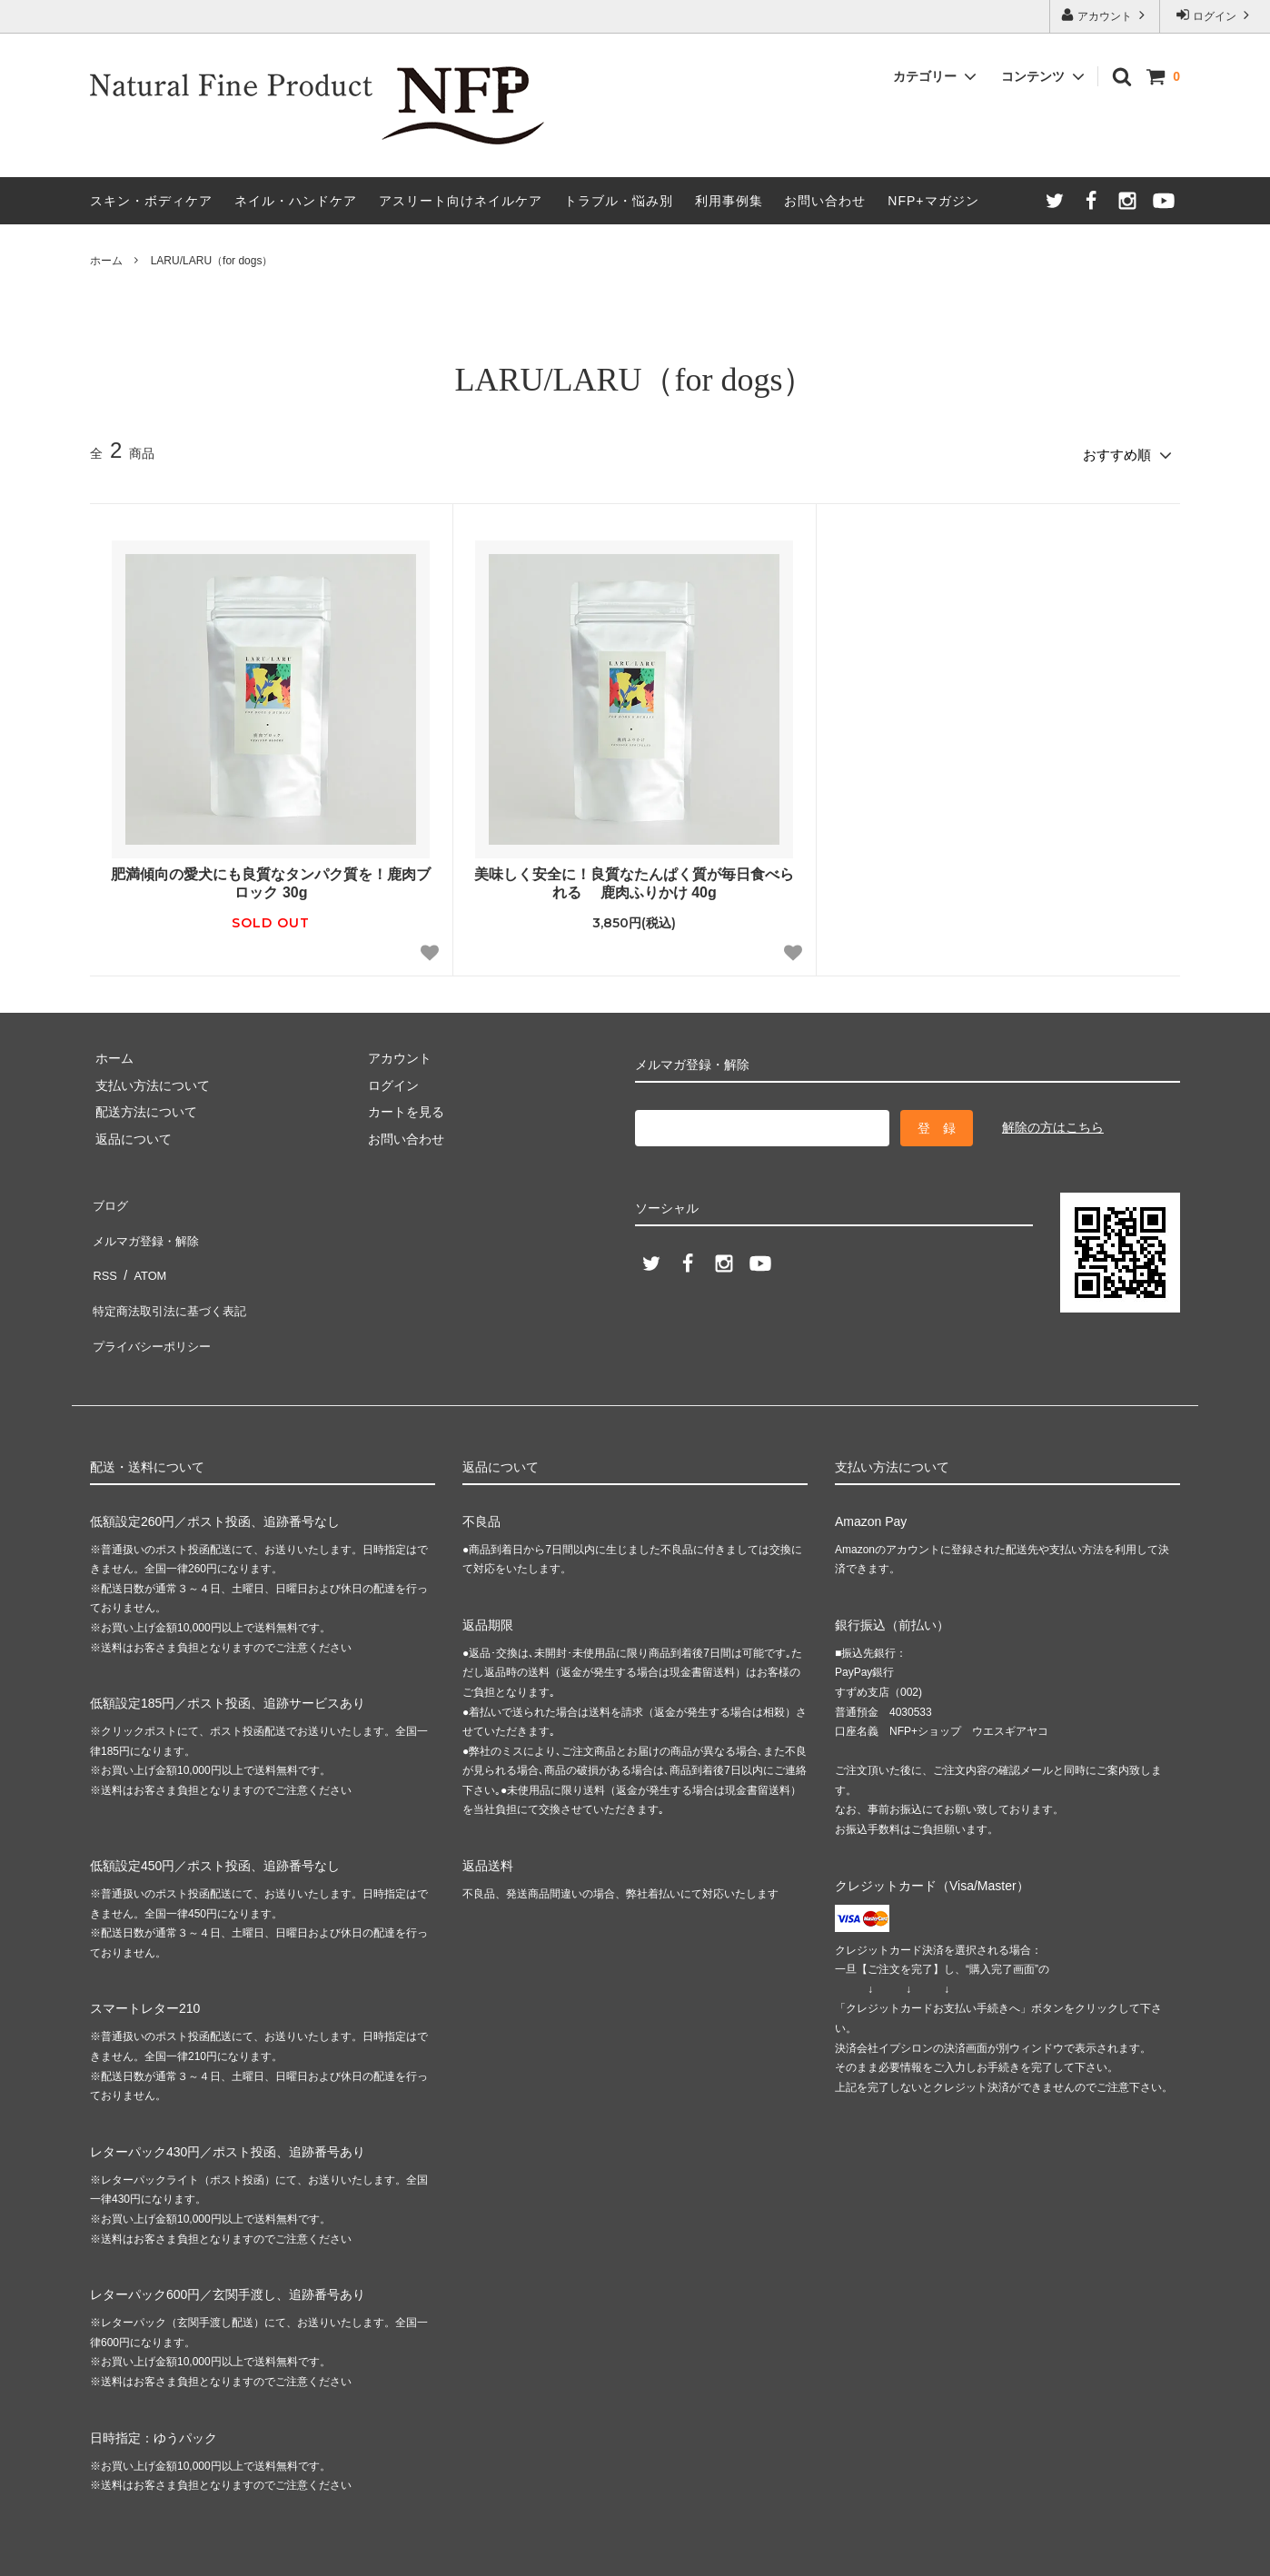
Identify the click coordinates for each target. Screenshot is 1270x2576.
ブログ (109, 1197)
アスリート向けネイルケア (460, 200)
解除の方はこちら (1053, 1122)
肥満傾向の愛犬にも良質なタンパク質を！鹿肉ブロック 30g (271, 878)
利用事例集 (729, 200)
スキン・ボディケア (151, 200)
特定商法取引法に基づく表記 (172, 1277)
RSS (103, 1250)
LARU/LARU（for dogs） (212, 260)
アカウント (1105, 15)
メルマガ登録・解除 (147, 1223)
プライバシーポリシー (153, 1303)
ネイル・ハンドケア (295, 200)
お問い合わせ (825, 200)
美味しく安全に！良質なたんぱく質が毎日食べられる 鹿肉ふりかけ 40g (634, 878)
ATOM (144, 1250)
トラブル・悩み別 (618, 200)
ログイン (1215, 15)
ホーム (106, 260)
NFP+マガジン (933, 200)
